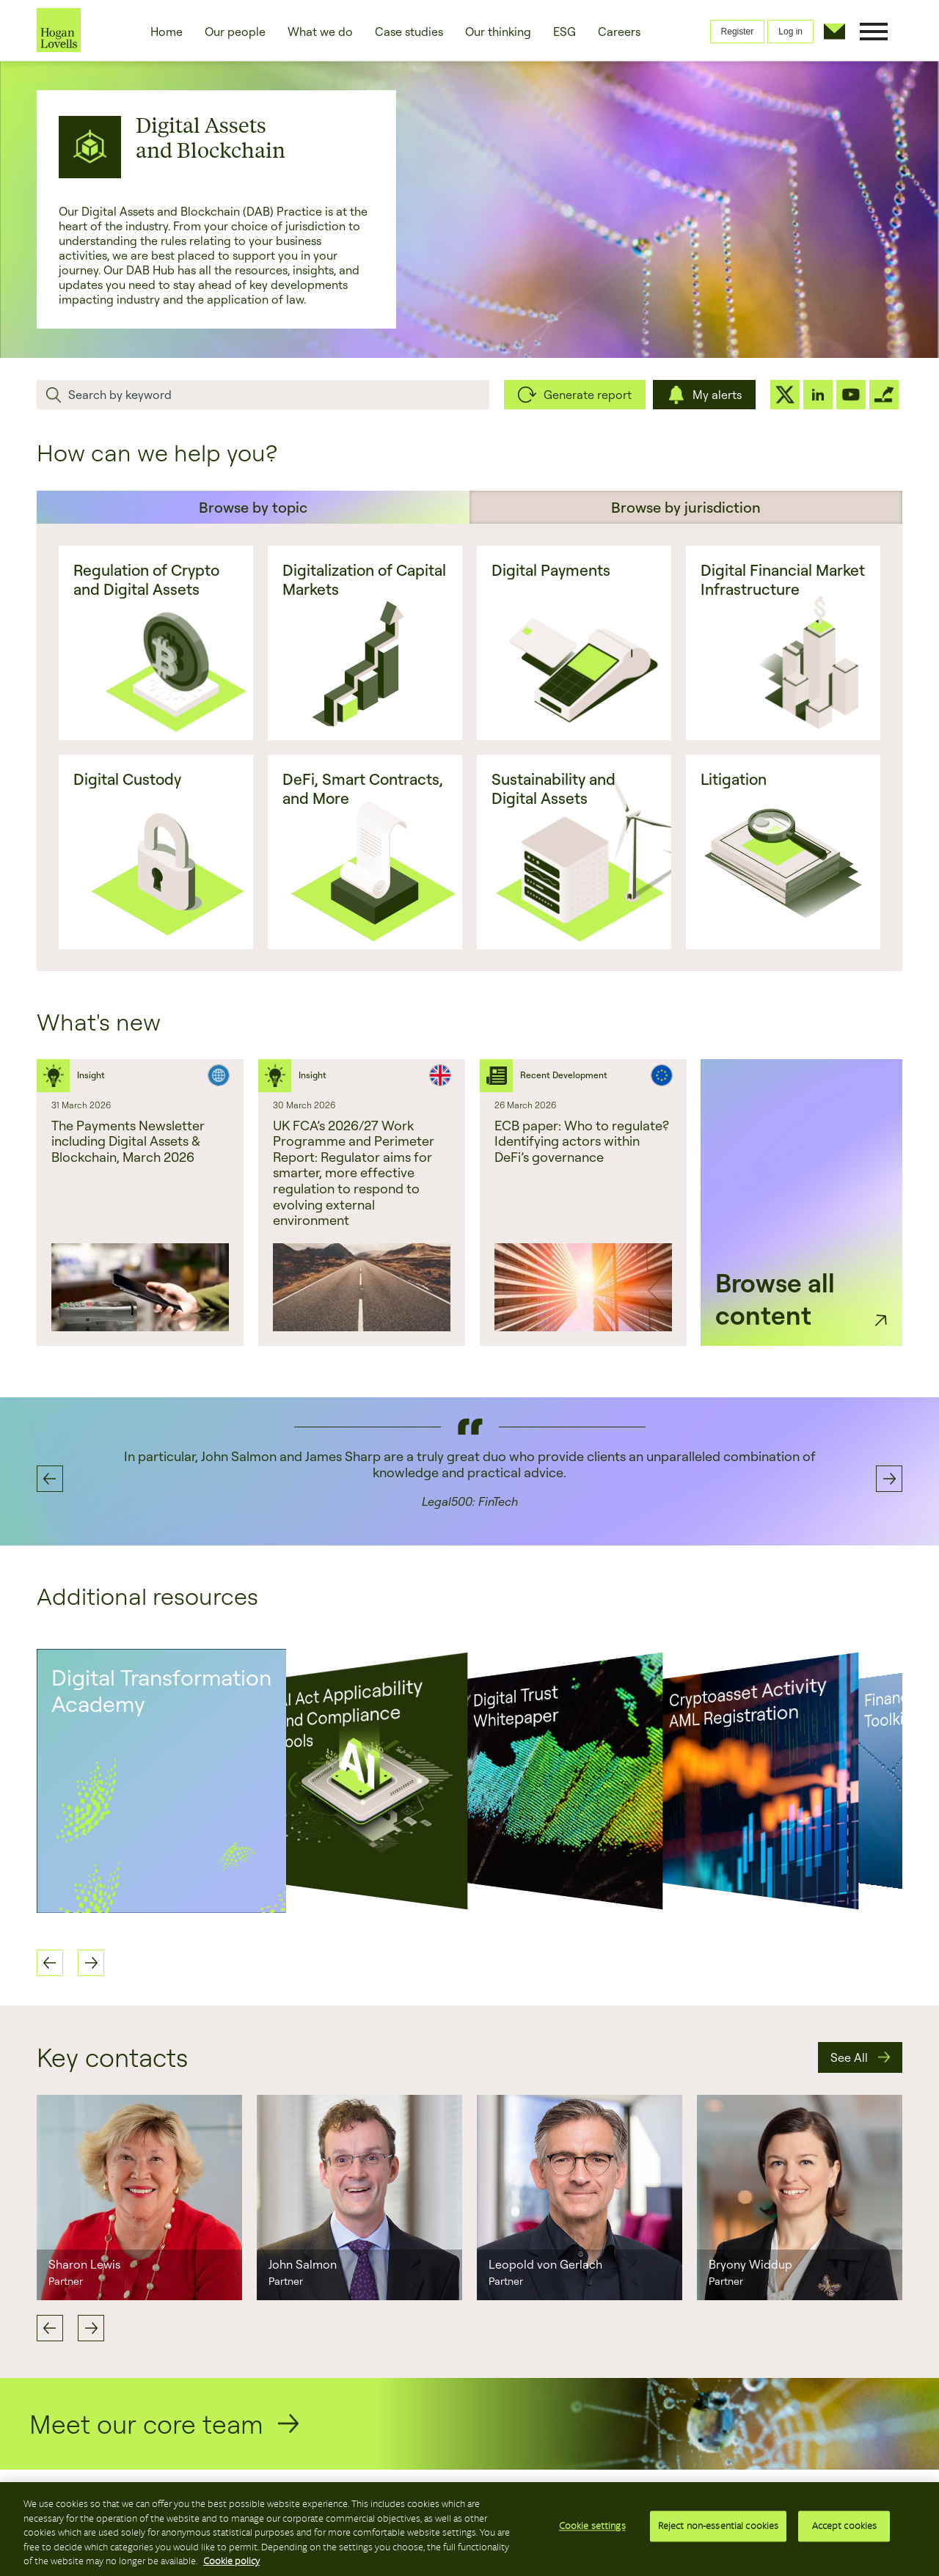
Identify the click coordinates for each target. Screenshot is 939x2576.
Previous (50, 2328)
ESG (564, 31)
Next (91, 2328)
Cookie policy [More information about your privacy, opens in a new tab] (231, 2561)
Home (166, 31)
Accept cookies (844, 2528)
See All (849, 2057)
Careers (619, 31)
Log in (790, 31)
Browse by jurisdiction (686, 507)
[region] (469, 2529)
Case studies (409, 31)
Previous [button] (50, 1479)
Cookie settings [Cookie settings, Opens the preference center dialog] (592, 2528)
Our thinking (498, 31)
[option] (140, 1202)
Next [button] (889, 1479)
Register (737, 31)
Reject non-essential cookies (718, 2528)
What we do (320, 31)
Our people (235, 31)
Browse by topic (253, 507)
